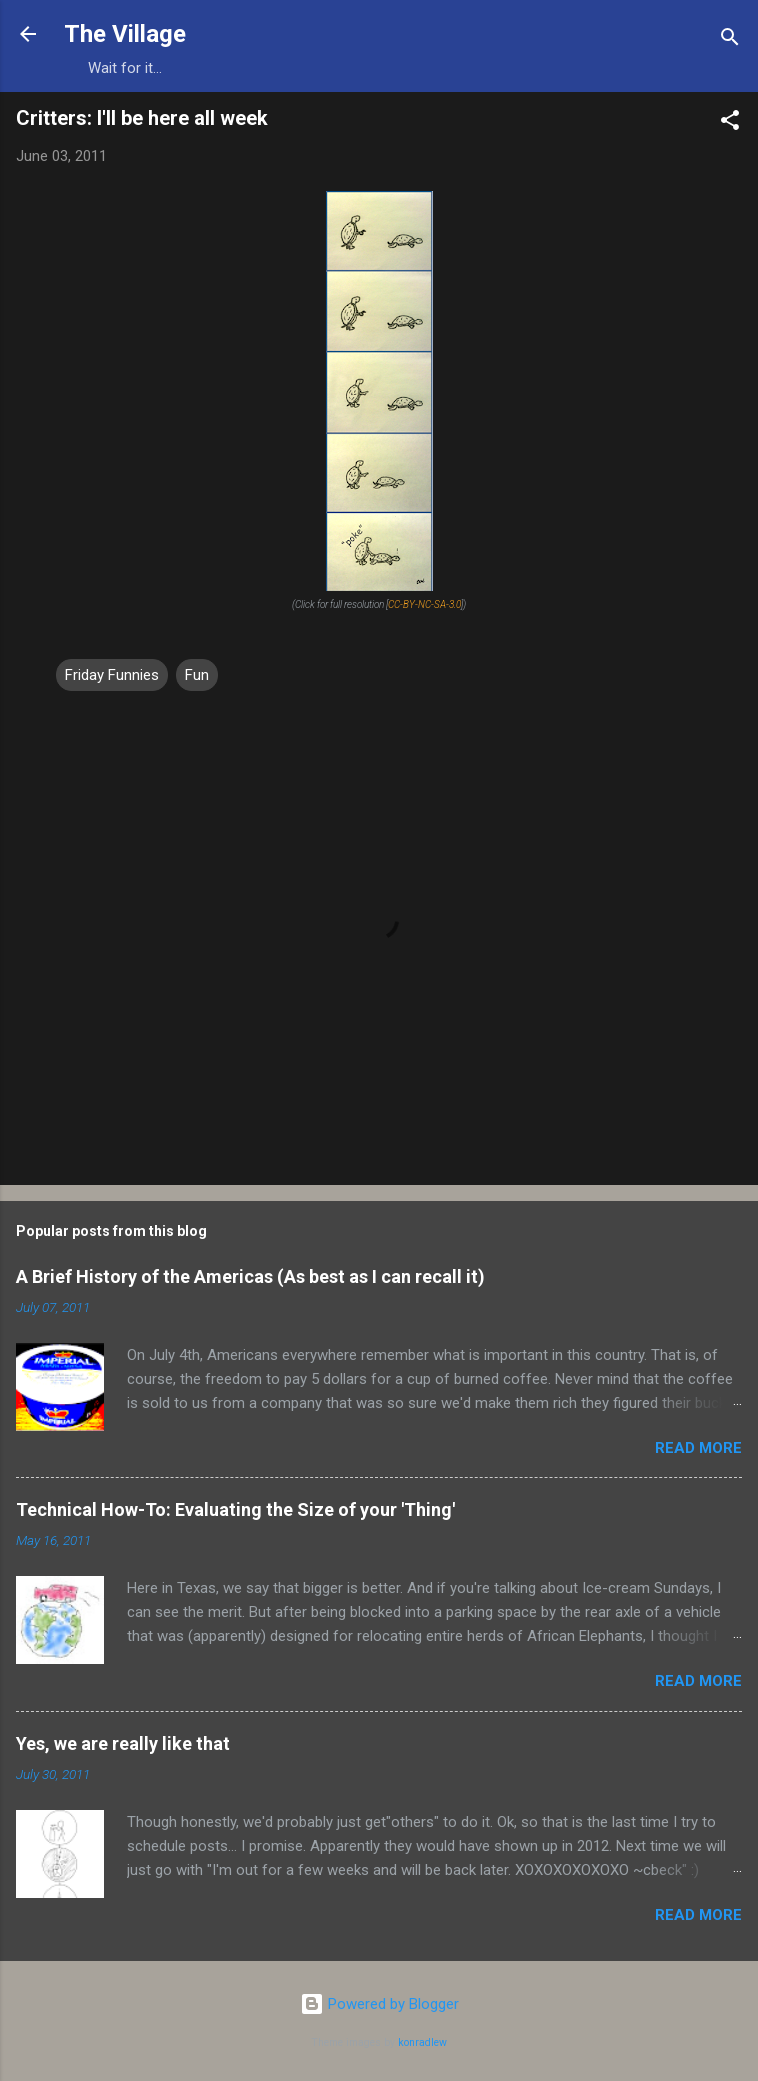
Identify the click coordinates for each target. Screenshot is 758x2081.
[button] (730, 123)
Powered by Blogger (379, 2004)
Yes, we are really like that (123, 1743)
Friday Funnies (112, 675)
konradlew (422, 2042)
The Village (125, 34)
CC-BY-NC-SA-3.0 (424, 604)
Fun (197, 675)
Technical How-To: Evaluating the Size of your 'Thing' (235, 1509)
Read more (698, 1448)
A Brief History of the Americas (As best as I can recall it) (250, 1276)
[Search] (730, 40)
